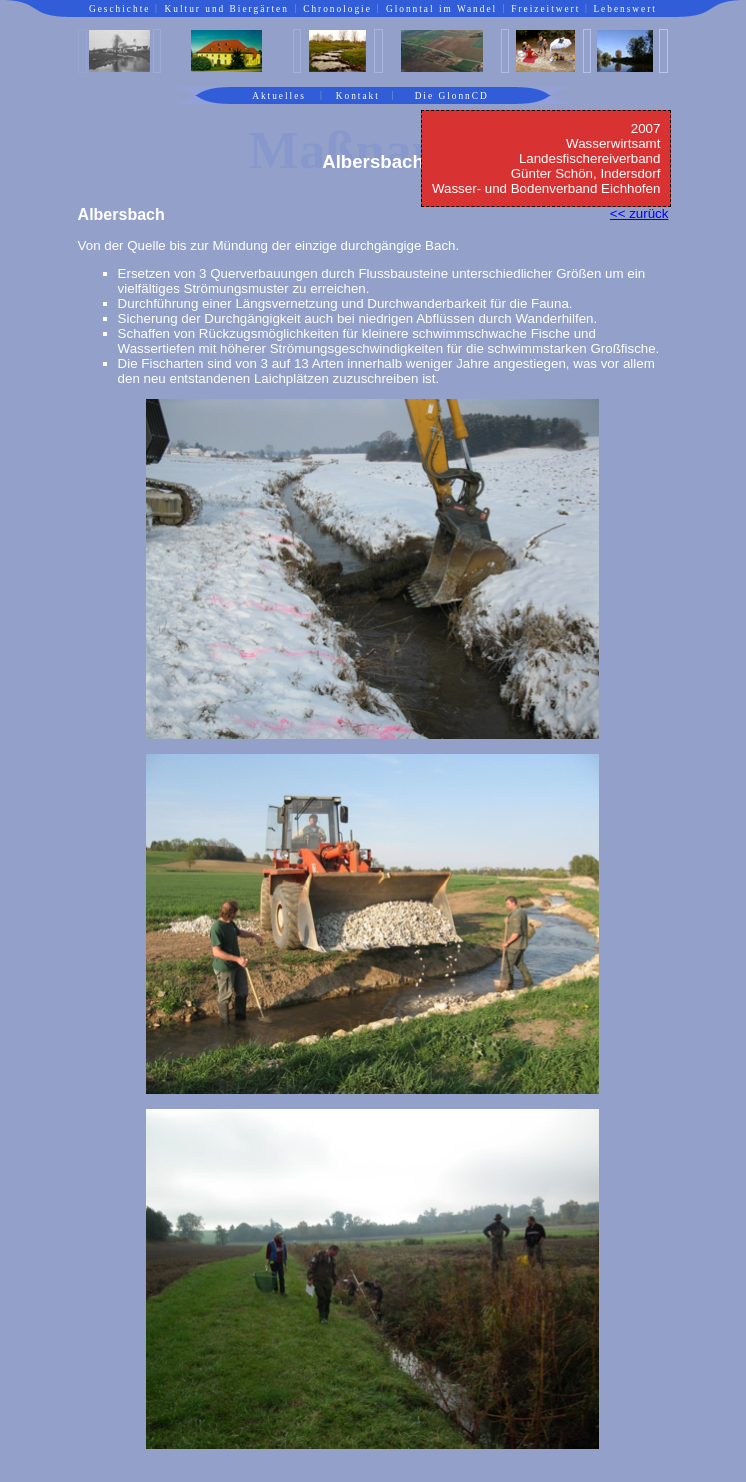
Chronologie (337, 9)
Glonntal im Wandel (441, 9)
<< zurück (639, 213)
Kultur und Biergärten (227, 9)
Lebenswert (625, 9)
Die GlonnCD (452, 96)
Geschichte (119, 9)
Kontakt (358, 96)
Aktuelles (279, 96)
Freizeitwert (545, 9)
